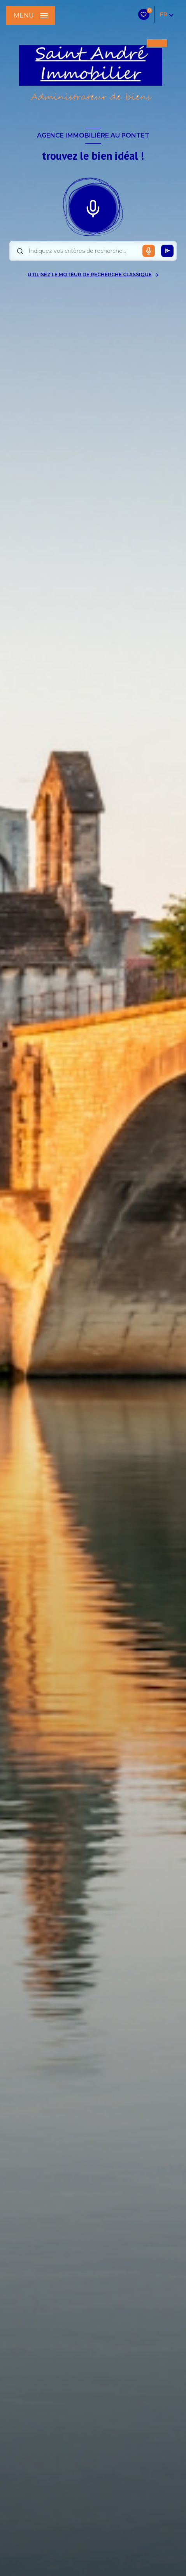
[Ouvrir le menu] (30, 15)
